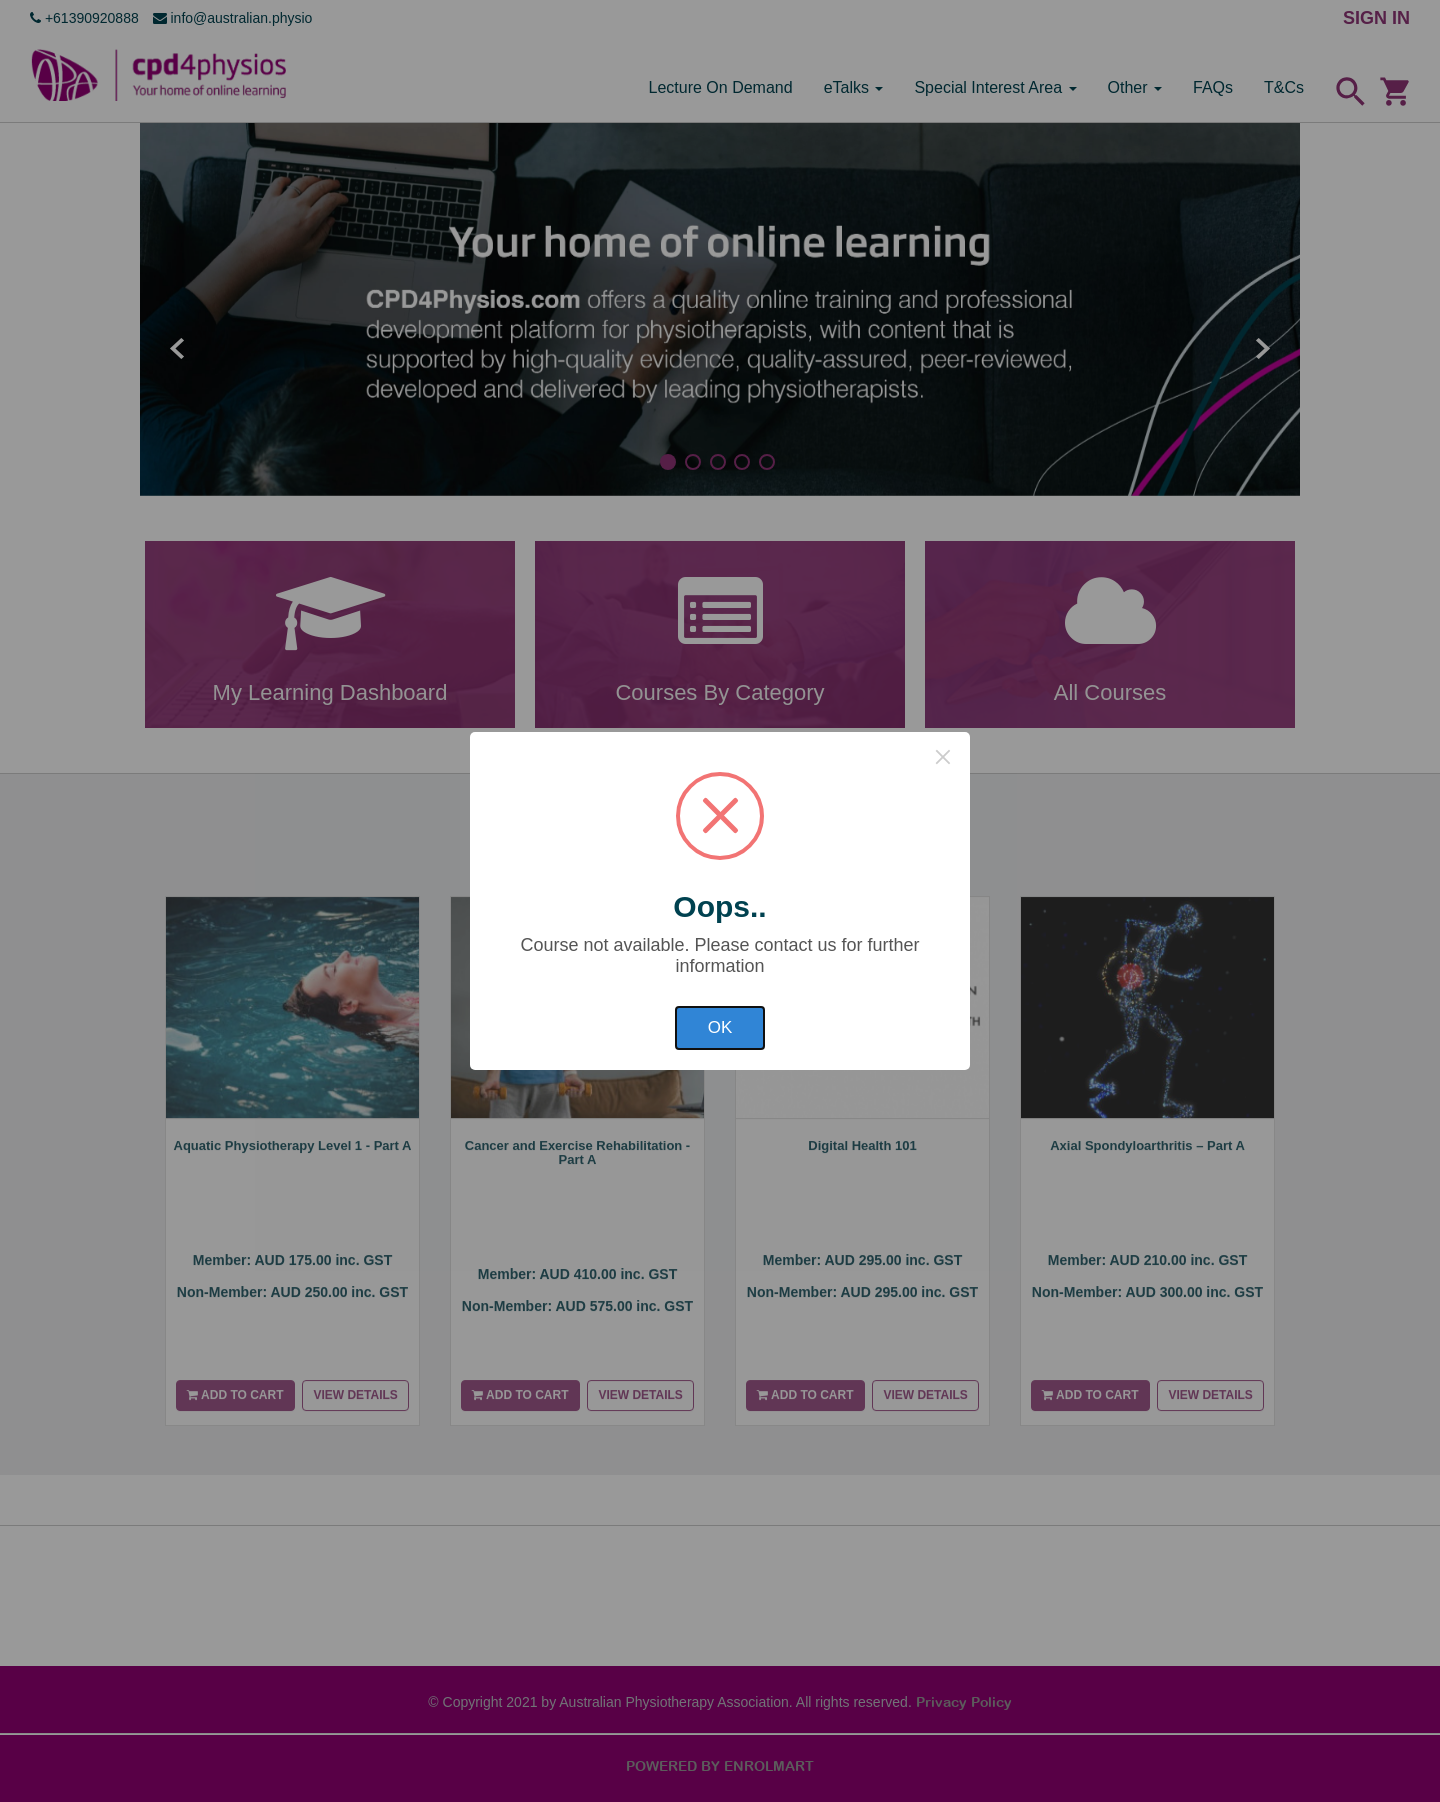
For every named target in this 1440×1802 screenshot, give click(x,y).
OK (720, 1027)
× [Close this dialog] (943, 757)
